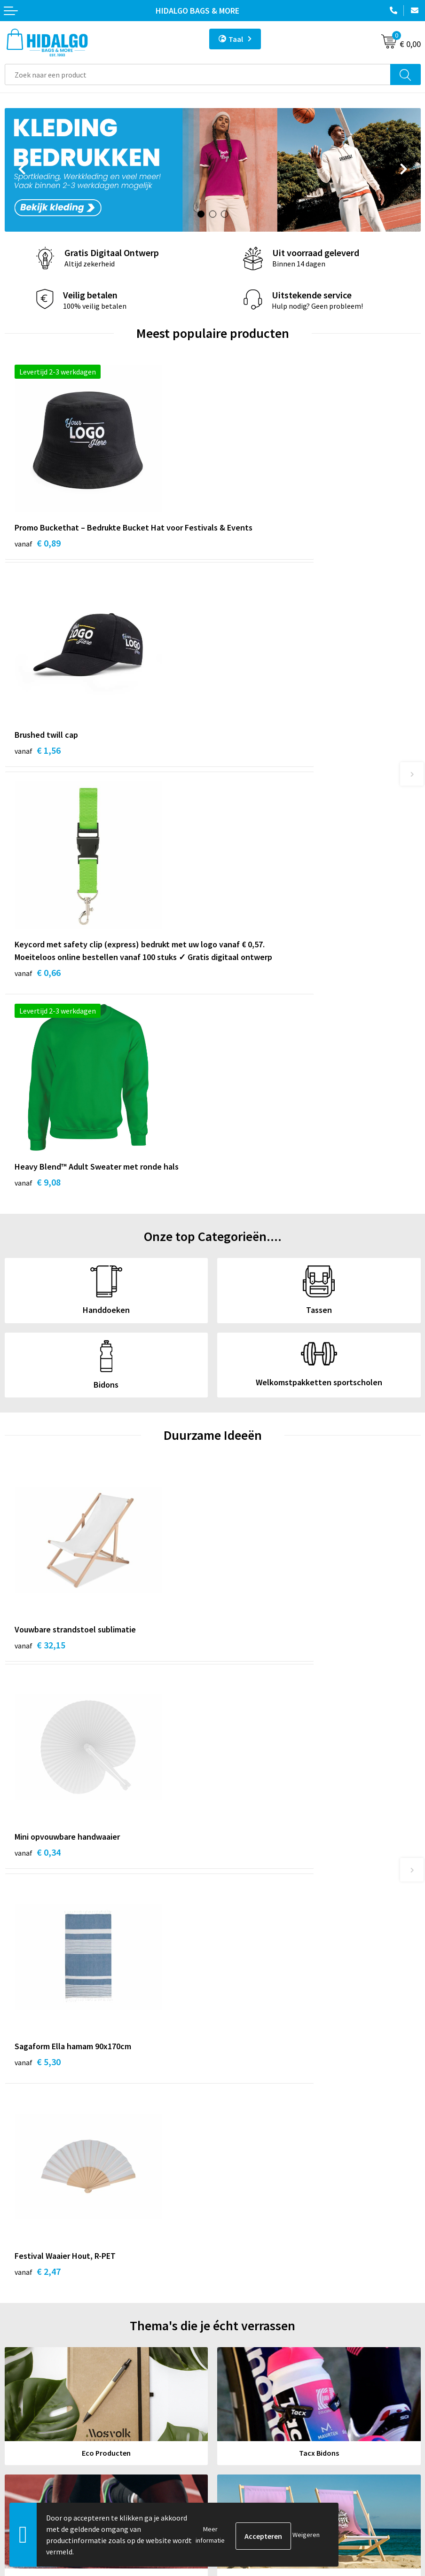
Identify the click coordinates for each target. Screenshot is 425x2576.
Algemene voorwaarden (255, 2394)
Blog (225, 2230)
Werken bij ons (240, 2244)
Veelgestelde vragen (250, 2287)
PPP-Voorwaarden (246, 2380)
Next (404, 171)
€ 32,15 (40, 1253)
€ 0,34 (245, 1253)
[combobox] (198, 74)
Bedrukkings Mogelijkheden (261, 2302)
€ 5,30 (38, 1463)
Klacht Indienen (30, 2423)
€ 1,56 (245, 543)
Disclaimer (234, 2438)
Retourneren (25, 2409)
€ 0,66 (38, 790)
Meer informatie (210, 2535)
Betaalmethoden (32, 2394)
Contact (18, 2380)
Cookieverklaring (244, 2409)
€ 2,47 (245, 1463)
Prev (21, 171)
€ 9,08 (245, 765)
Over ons (231, 2273)
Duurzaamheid (240, 2259)
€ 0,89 (38, 556)
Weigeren (306, 2534)
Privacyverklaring (245, 2423)
